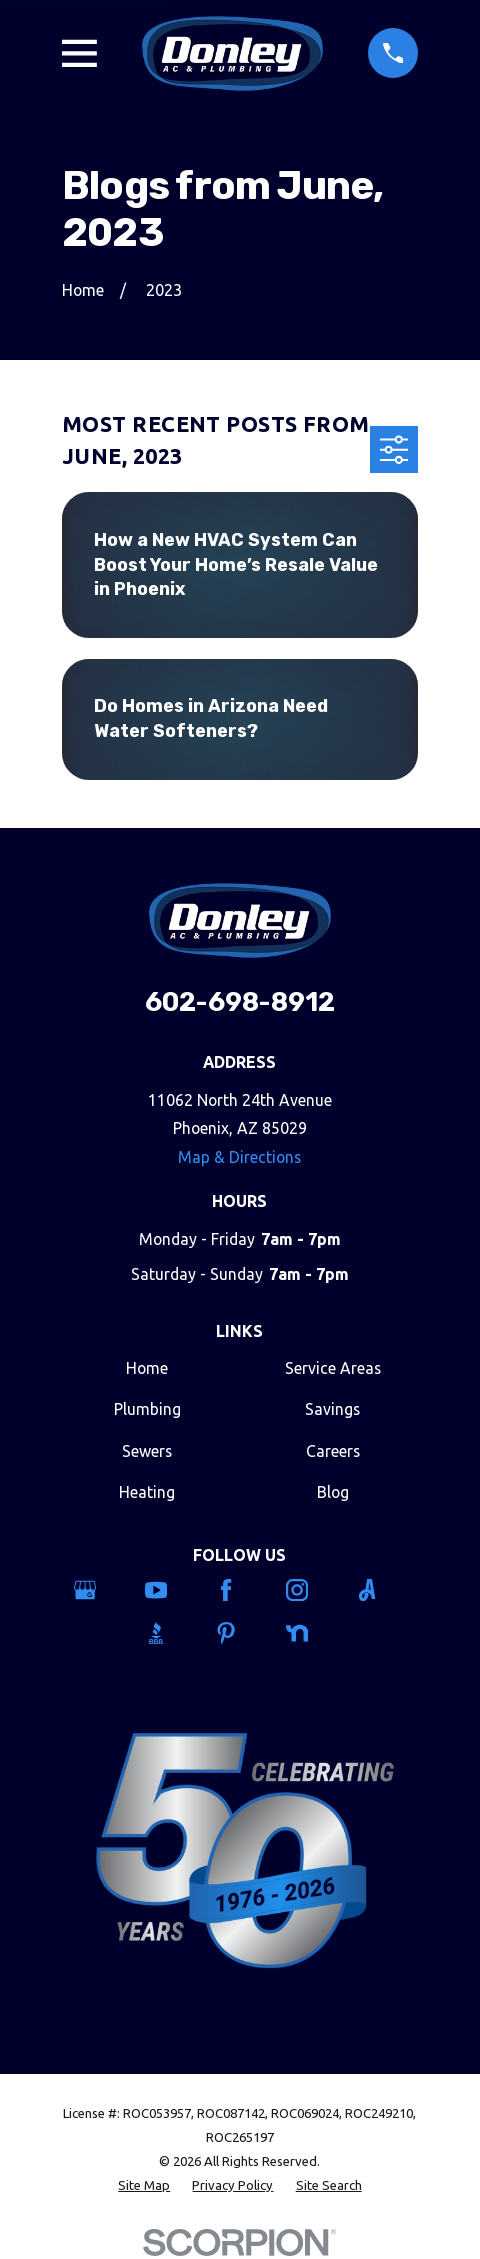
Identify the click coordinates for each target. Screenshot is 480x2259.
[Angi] (381, 1590)
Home (147, 1368)
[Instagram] (311, 1590)
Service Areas (333, 1368)
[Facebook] (240, 1590)
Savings (332, 1409)
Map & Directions (239, 1157)
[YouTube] (170, 1590)
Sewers (147, 1451)
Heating (147, 1492)
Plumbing (147, 1409)
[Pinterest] (240, 1633)
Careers (333, 1451)
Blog (333, 1492)
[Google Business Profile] (99, 1590)
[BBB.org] (170, 1633)
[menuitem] (144, 2186)
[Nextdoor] (311, 1633)
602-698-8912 (240, 1002)
